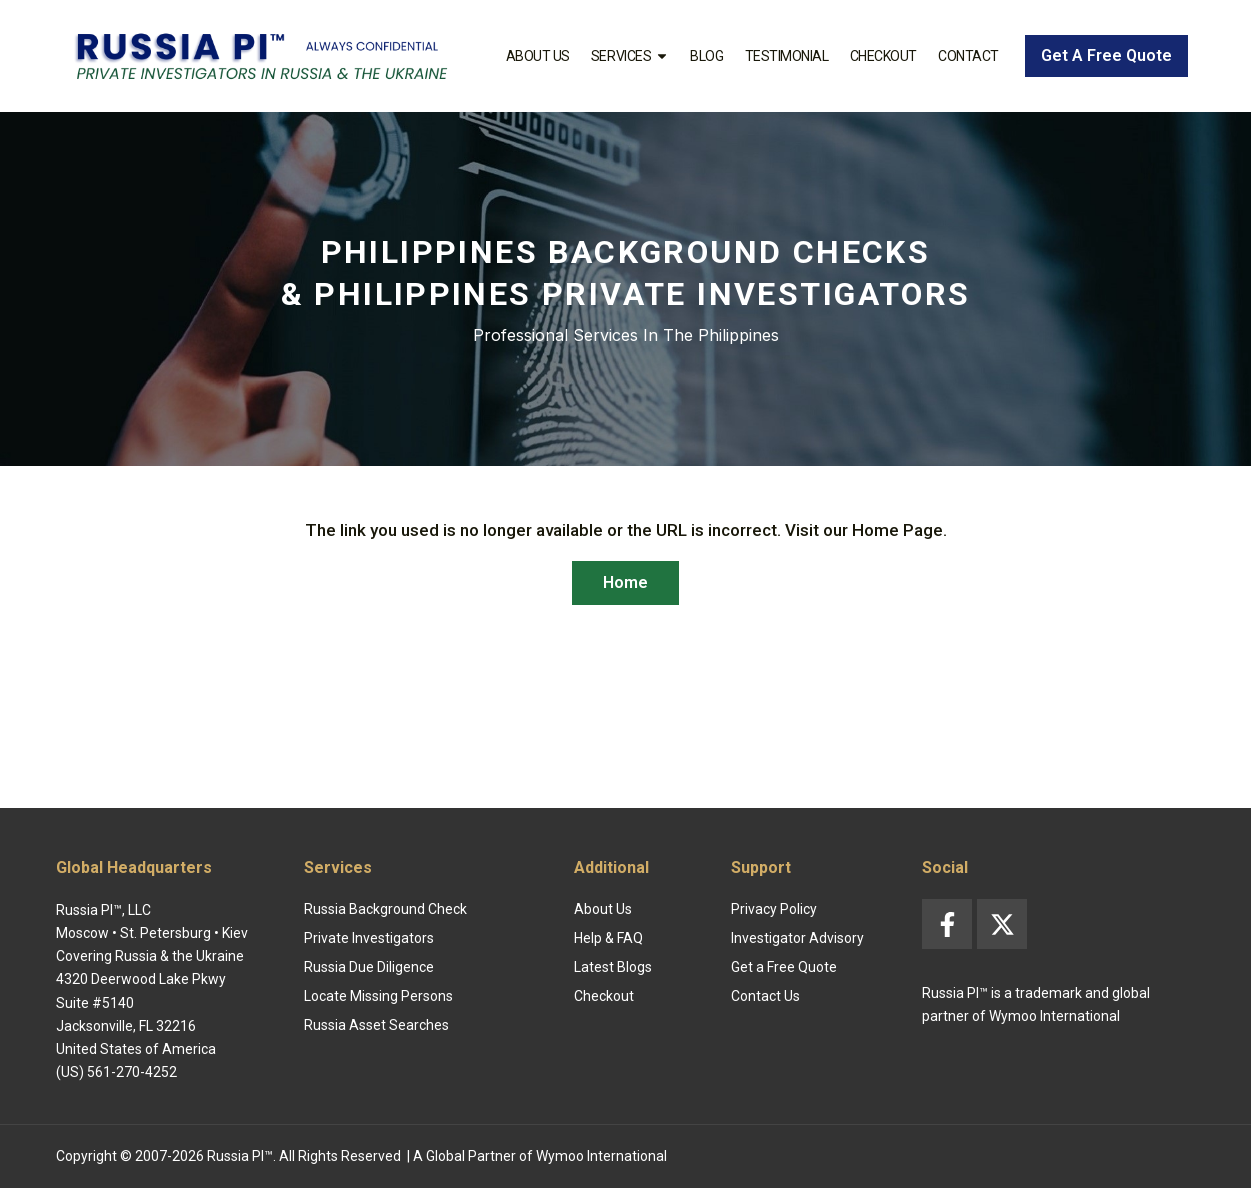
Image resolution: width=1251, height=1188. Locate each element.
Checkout (883, 56)
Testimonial (787, 56)
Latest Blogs (613, 967)
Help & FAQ (608, 938)
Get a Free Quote (784, 967)
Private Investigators (369, 938)
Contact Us (765, 996)
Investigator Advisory (797, 938)
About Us (538, 56)
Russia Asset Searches (376, 1025)
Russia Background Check (385, 909)
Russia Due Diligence (369, 967)
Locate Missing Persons (378, 996)
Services (630, 56)
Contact (968, 56)
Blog (706, 56)
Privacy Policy (774, 909)
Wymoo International (601, 1156)
